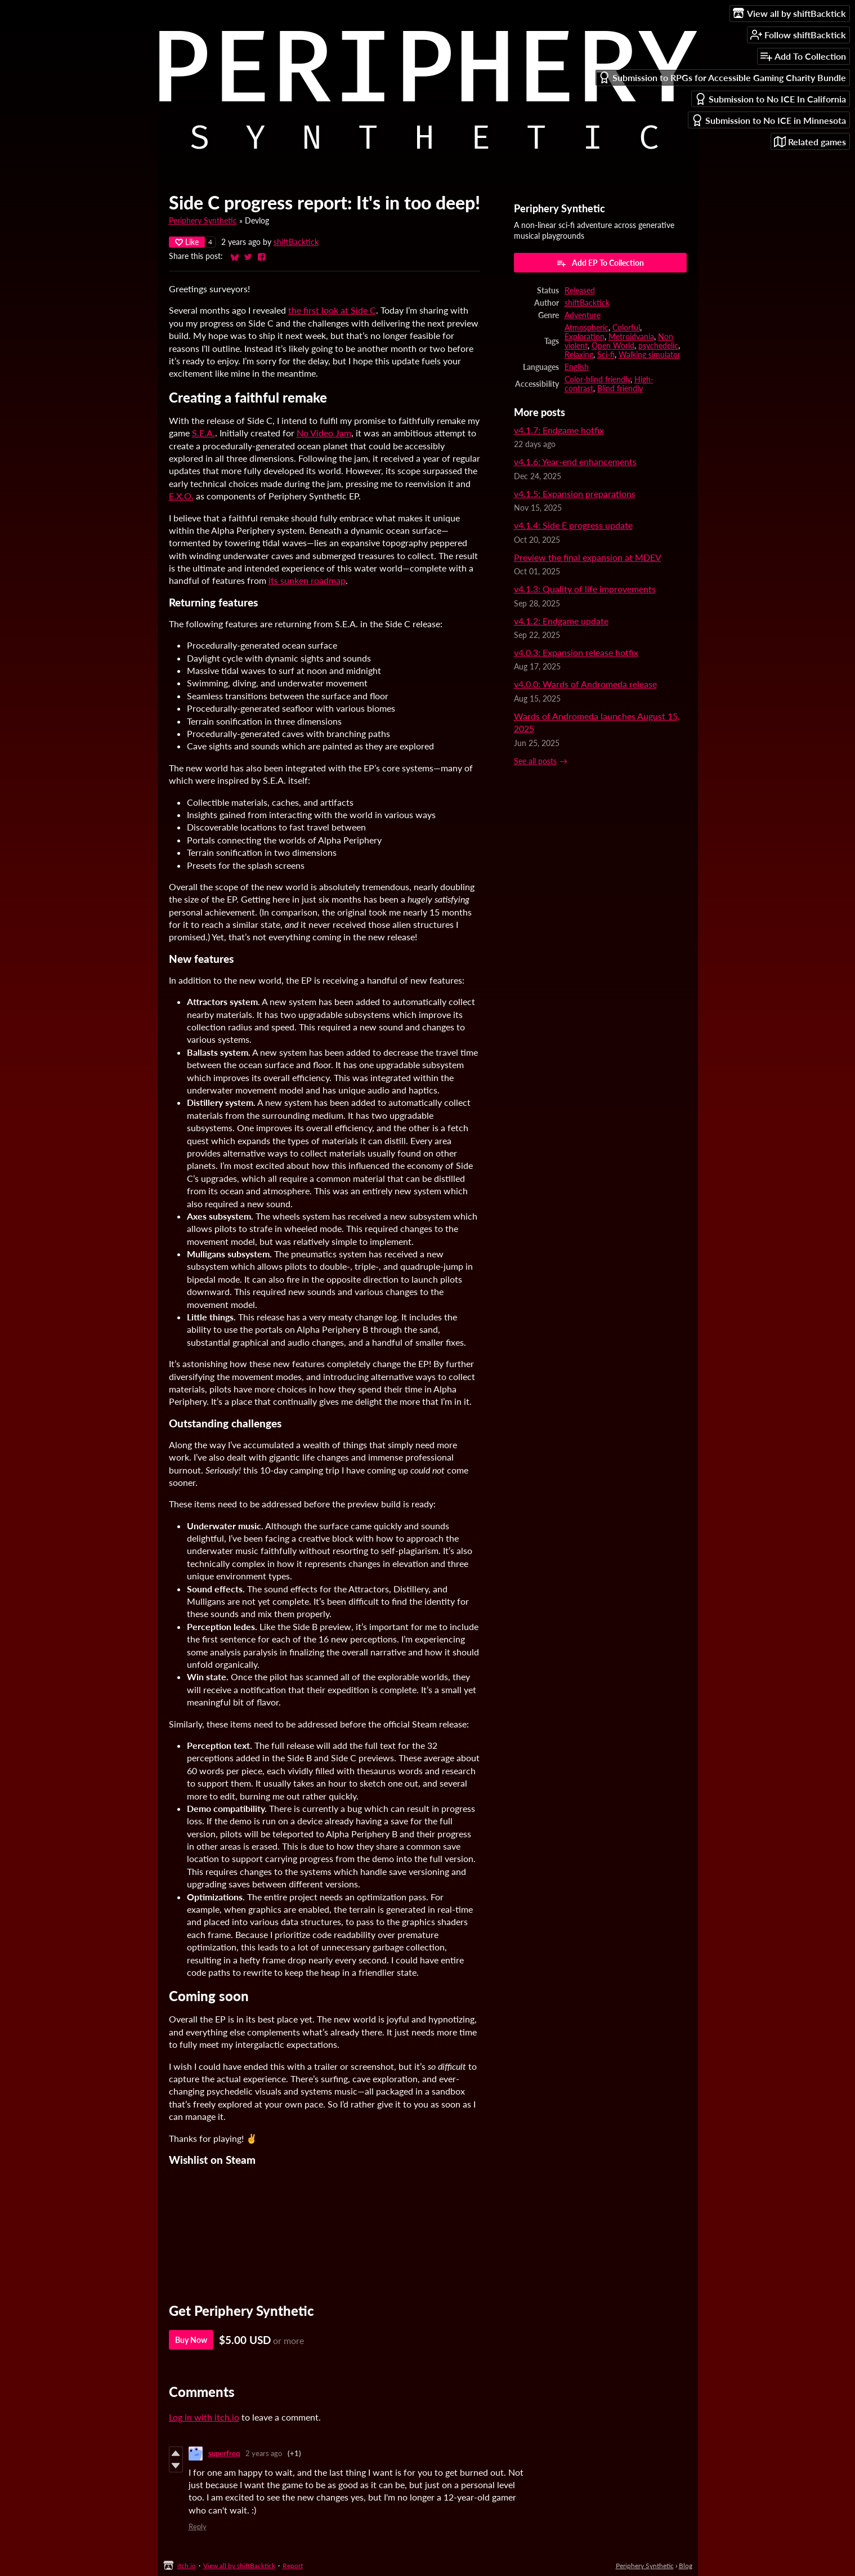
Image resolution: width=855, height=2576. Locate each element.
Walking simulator (650, 354)
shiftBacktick (296, 242)
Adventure (583, 315)
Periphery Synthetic (203, 220)
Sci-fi (606, 354)
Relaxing (579, 354)
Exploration (585, 336)
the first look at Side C (332, 310)
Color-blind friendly (597, 379)
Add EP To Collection (600, 263)
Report (293, 2565)
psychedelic (658, 345)
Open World (613, 345)
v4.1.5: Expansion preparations (574, 493)
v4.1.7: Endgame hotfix (559, 430)
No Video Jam (324, 432)
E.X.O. (181, 495)
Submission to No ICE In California (770, 99)
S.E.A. (203, 432)
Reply (198, 2526)
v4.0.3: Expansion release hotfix (576, 652)
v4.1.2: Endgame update (561, 620)
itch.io (186, 2565)
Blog (685, 2565)
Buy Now (191, 2340)
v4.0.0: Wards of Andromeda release (585, 683)
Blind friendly (620, 388)
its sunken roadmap (307, 580)
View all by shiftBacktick (239, 2565)
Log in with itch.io (204, 2417)
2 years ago (263, 2453)
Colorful (626, 327)
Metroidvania (631, 336)
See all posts (535, 761)
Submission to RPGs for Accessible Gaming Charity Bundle (722, 77)
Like (187, 242)
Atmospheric (586, 327)
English (577, 367)
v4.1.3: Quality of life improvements (585, 588)
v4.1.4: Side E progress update (573, 525)
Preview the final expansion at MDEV (587, 557)
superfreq (224, 2453)
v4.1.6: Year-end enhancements (575, 461)
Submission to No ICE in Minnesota (768, 120)
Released (580, 290)
